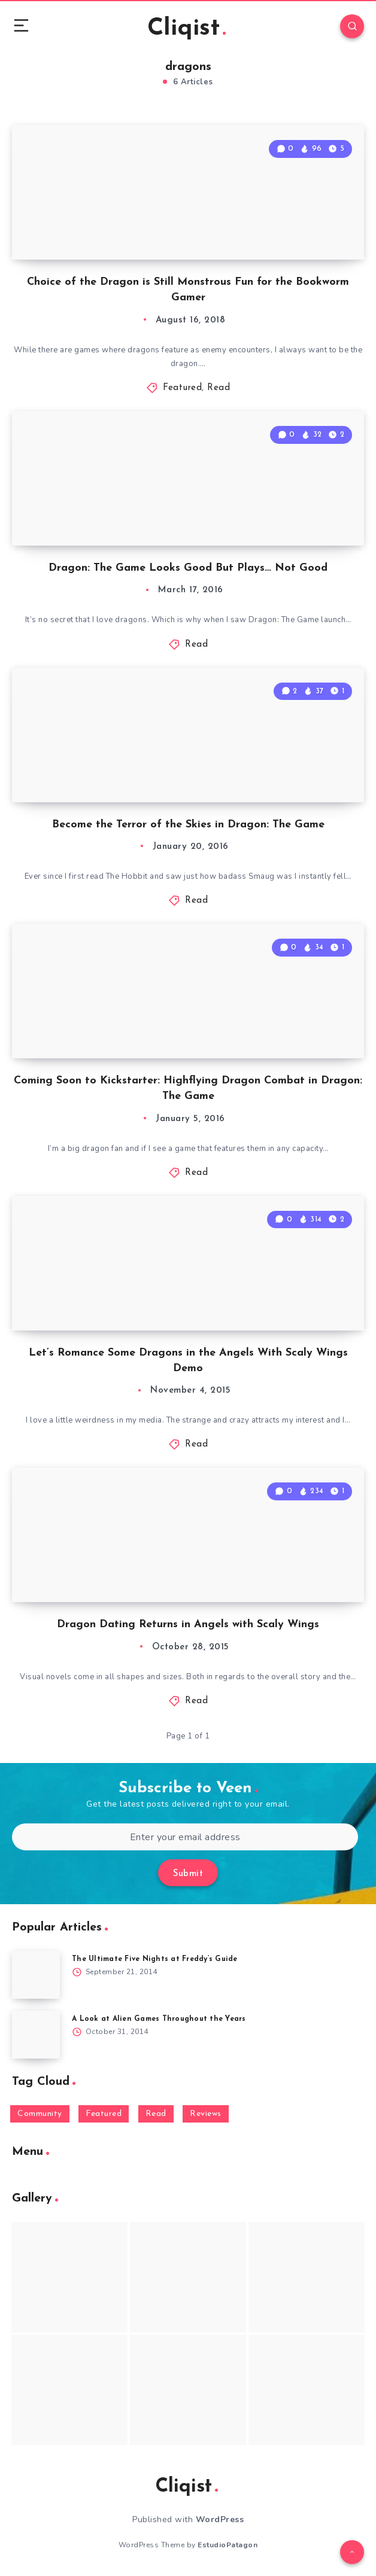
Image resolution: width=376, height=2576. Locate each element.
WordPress (220, 2519)
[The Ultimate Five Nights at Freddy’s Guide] (36, 1975)
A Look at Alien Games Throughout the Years (159, 2019)
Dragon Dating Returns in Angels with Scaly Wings (188, 1624)
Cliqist (186, 29)
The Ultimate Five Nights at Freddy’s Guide (155, 1959)
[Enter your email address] (185, 1836)
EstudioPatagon (227, 2545)
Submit (188, 1873)
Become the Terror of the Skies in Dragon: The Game (188, 824)
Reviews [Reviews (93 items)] (206, 2113)
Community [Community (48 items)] (39, 2113)
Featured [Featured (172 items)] (104, 2113)
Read (218, 387)
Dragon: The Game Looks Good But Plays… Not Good (188, 568)
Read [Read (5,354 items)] (155, 2113)
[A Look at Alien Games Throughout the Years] (36, 2035)
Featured (182, 387)
